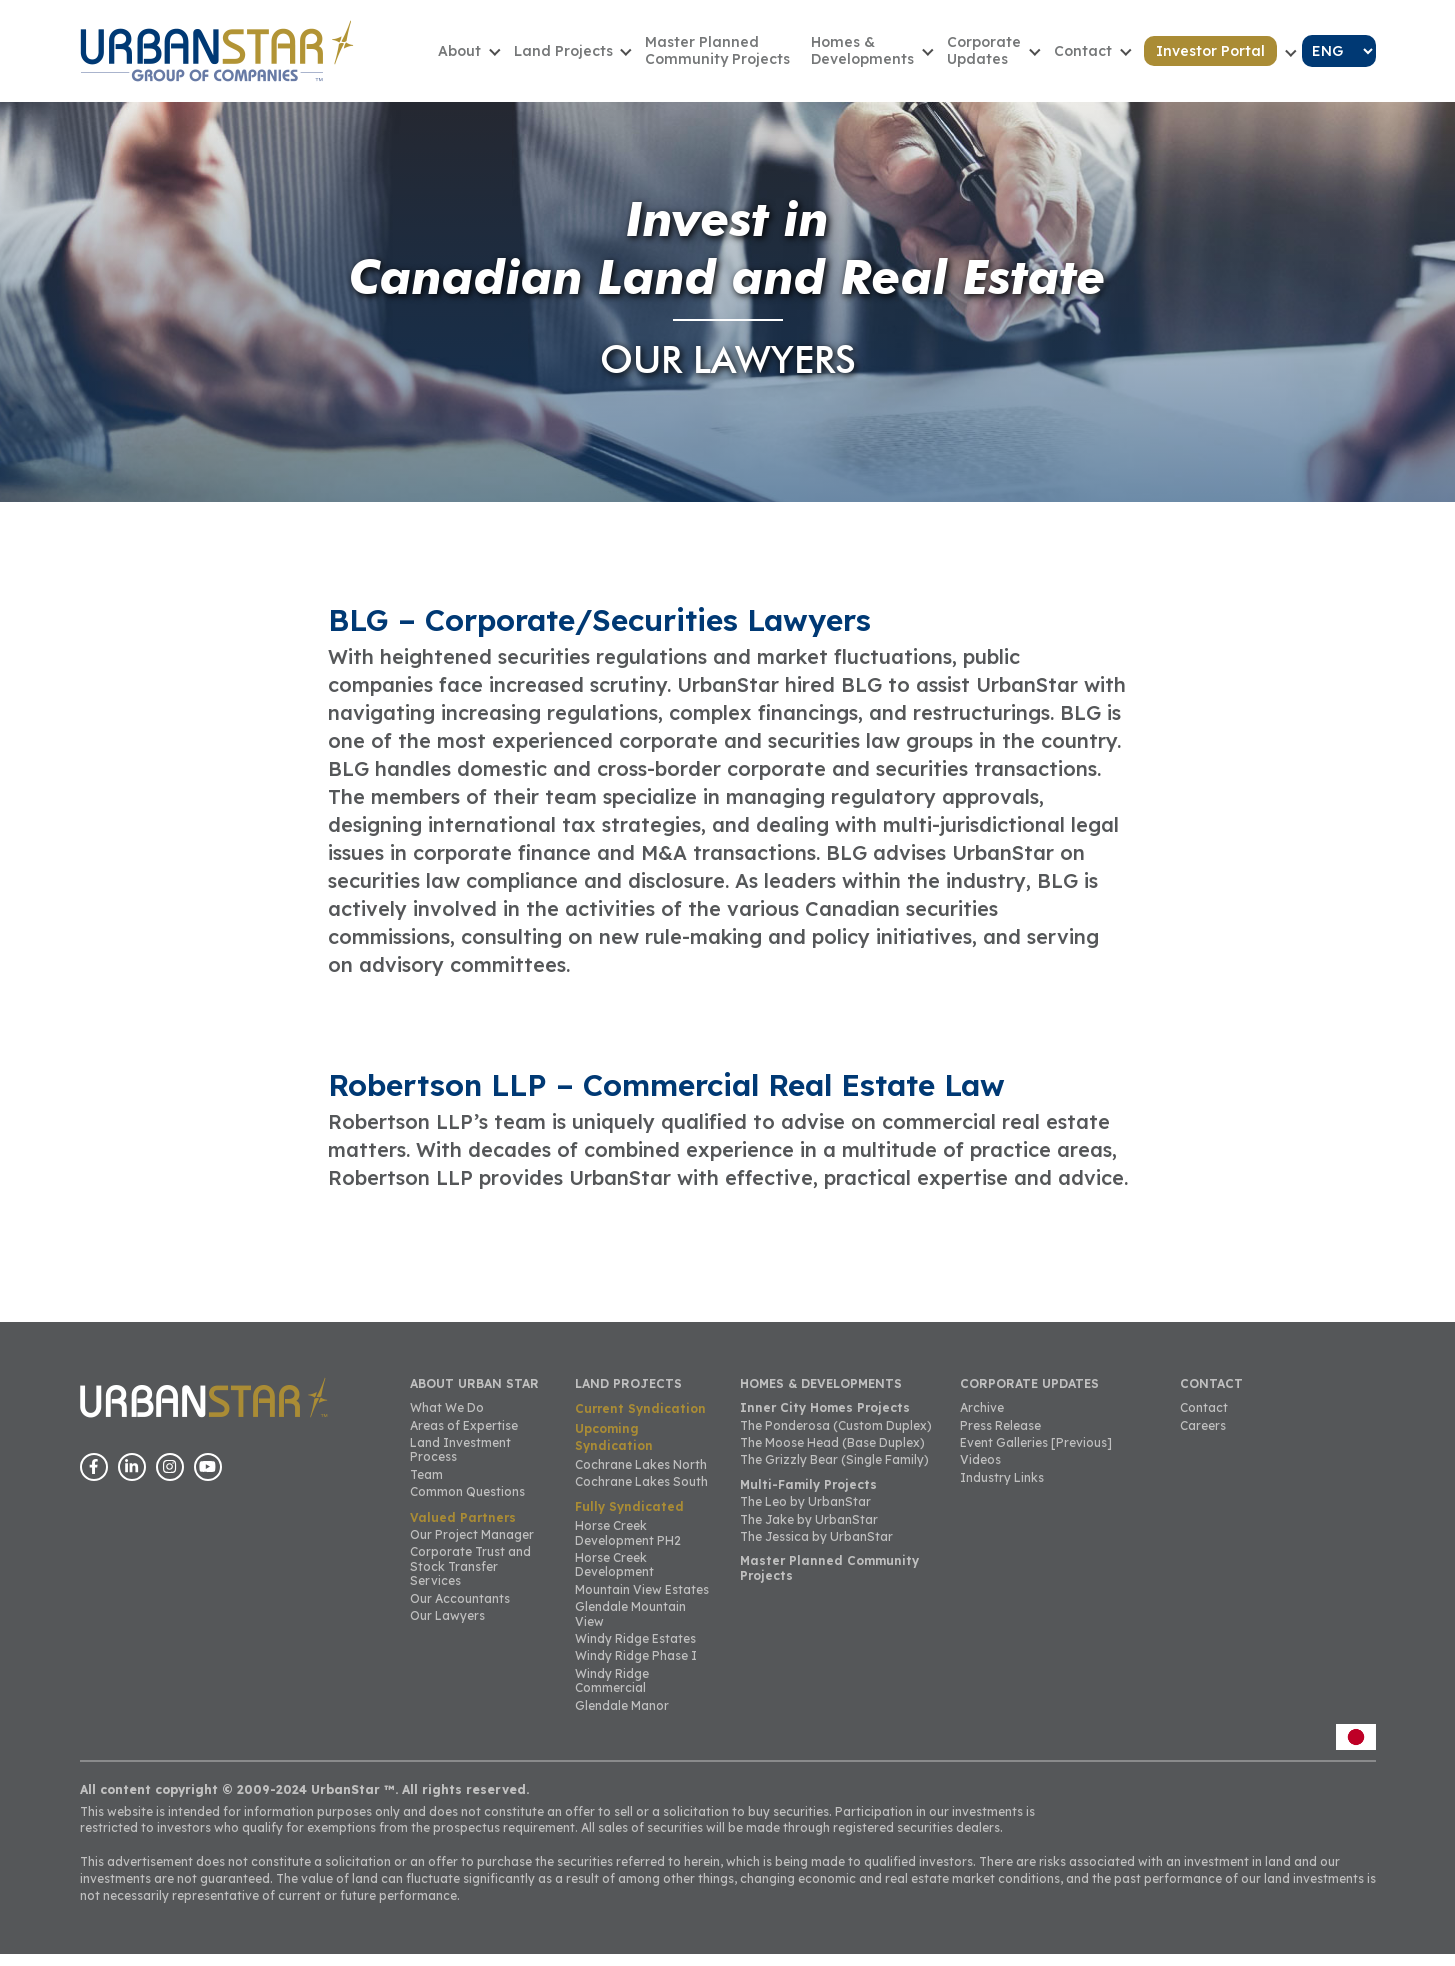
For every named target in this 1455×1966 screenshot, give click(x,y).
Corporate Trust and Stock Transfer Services (470, 1578)
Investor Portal (1213, 57)
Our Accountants (460, 1609)
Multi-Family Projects (808, 1496)
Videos (980, 1471)
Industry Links (1002, 1489)
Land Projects (594, 56)
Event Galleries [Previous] (1036, 1454)
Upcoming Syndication (614, 1449)
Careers (1203, 1436)
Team (426, 1486)
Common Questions (467, 1503)
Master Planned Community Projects (743, 56)
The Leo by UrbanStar (805, 1513)
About (496, 56)
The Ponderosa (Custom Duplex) (836, 1436)
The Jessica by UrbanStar (816, 1548)
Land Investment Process (460, 1461)
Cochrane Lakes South (641, 1493)
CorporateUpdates (998, 56)
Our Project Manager (472, 1546)
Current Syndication (640, 1420)
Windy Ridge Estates (635, 1650)
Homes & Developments (882, 56)
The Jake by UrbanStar (809, 1530)
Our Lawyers (447, 1627)
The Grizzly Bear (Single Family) (834, 1471)
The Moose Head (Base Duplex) (832, 1454)
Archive (982, 1419)
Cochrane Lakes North (641, 1475)
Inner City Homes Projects (825, 1419)
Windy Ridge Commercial (612, 1691)
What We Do (447, 1419)
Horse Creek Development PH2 (628, 1544)
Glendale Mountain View (630, 1625)
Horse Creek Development (614, 1576)
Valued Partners (463, 1528)
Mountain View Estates (642, 1601)
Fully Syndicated (629, 1518)
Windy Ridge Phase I (636, 1667)
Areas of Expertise (464, 1436)
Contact (1091, 56)
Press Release (1000, 1436)
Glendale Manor (622, 1716)
